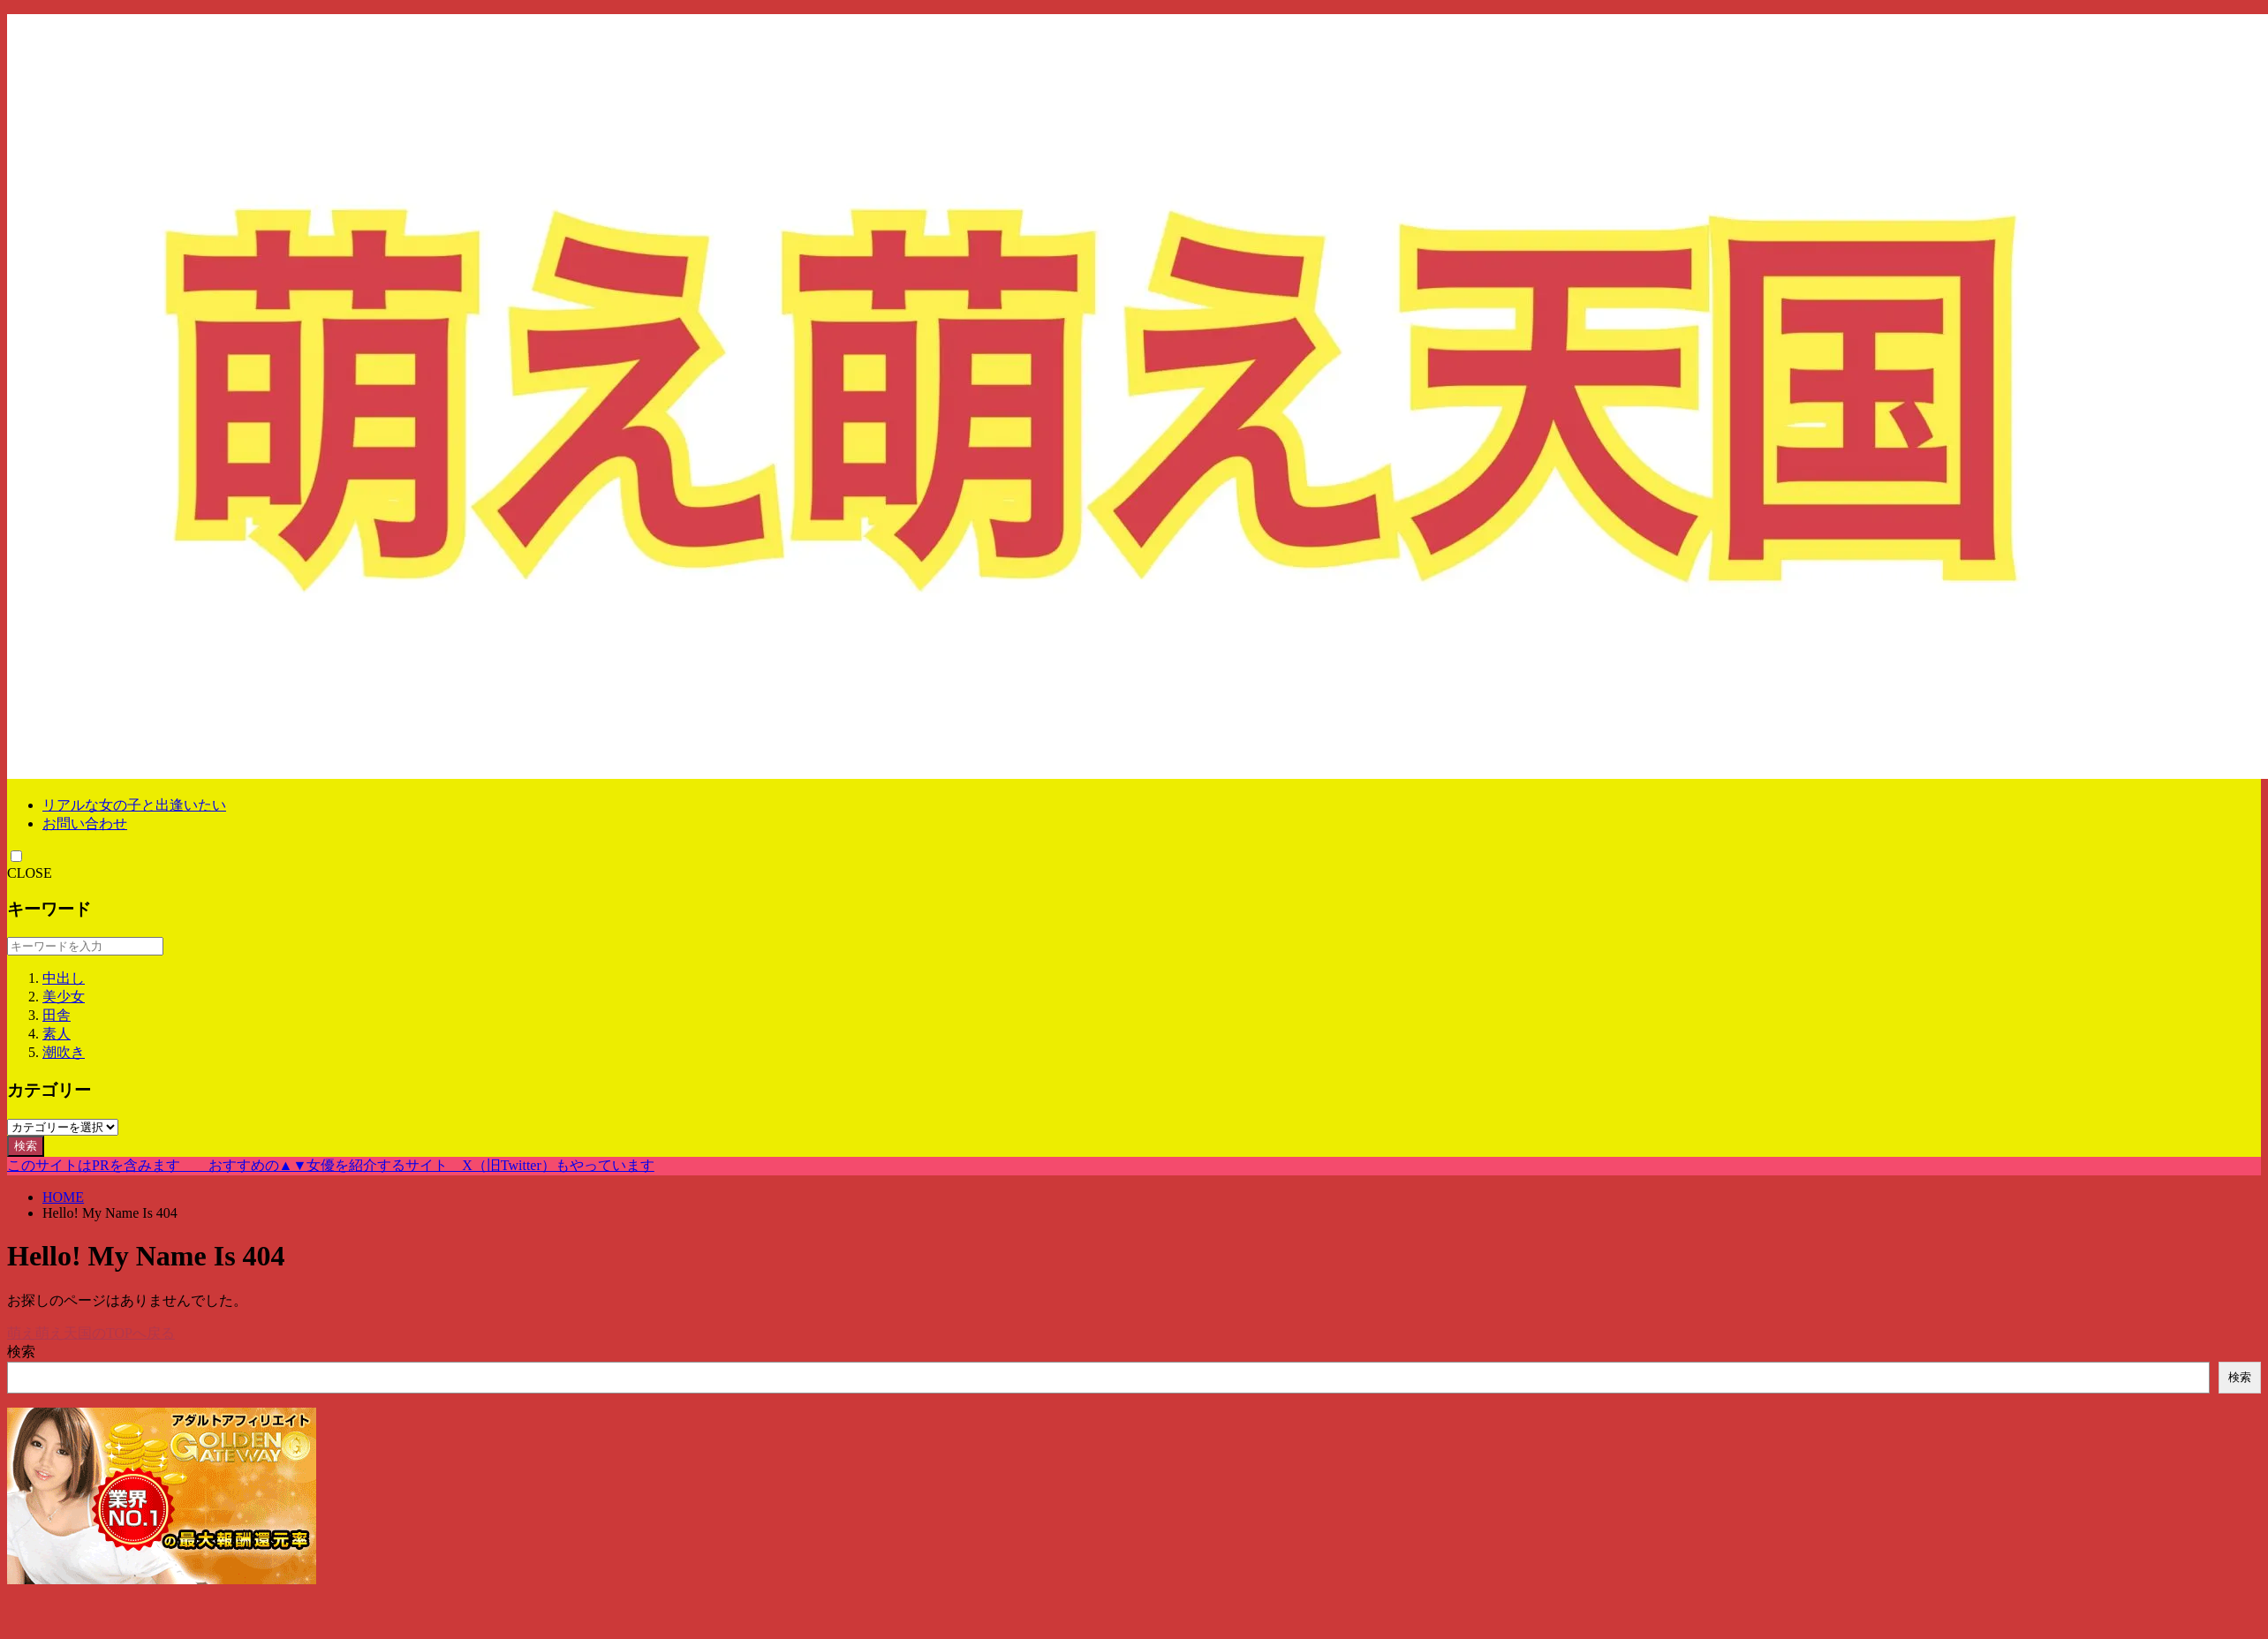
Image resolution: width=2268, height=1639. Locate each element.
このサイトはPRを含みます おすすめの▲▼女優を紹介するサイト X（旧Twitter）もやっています (330, 1165)
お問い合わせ (84, 823)
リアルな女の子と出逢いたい (134, 804)
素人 (56, 1033)
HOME (63, 1197)
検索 (25, 1145)
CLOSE (29, 872)
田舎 (56, 1015)
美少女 (63, 996)
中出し (63, 978)
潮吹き (63, 1052)
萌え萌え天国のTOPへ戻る (91, 1333)
